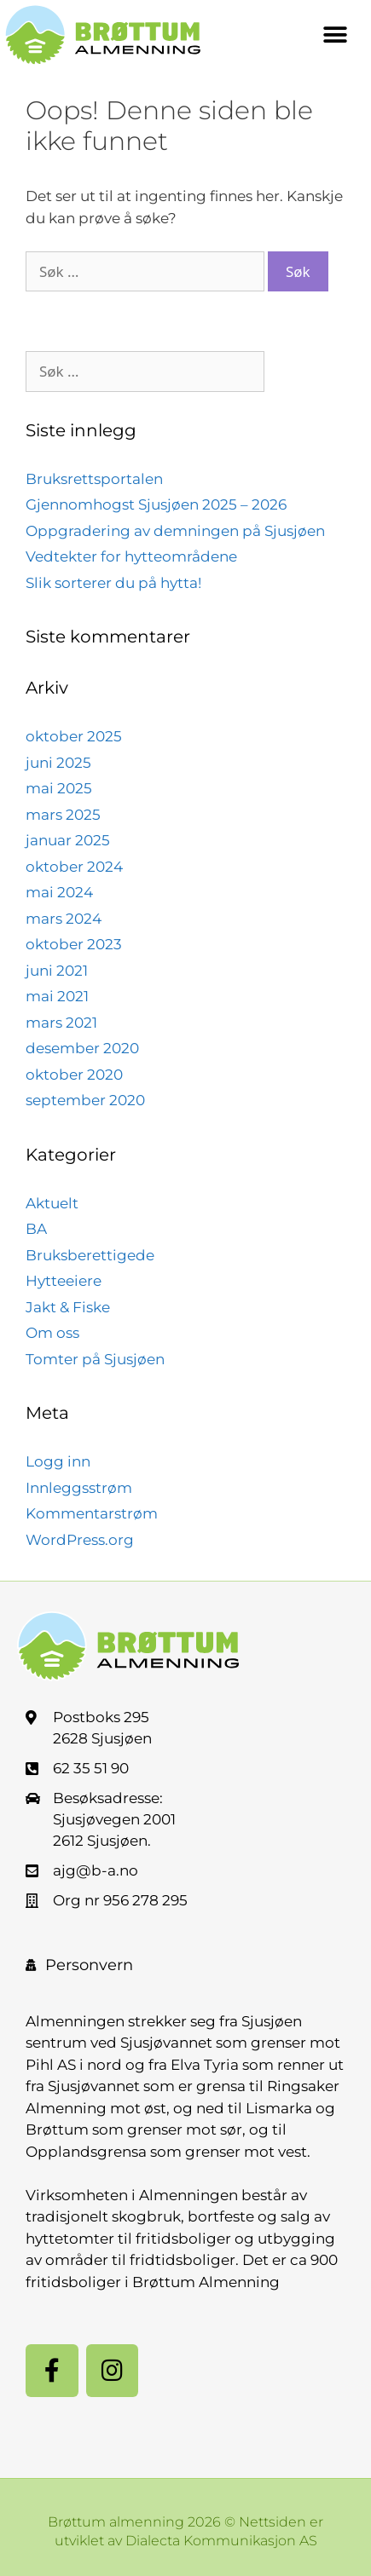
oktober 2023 (74, 944)
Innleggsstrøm (79, 1487)
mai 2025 (59, 788)
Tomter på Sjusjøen (95, 1359)
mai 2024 (59, 892)
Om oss (52, 1332)
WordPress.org (80, 1539)
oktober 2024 (74, 866)
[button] (335, 35)
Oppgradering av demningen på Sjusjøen (175, 530)
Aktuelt (52, 1203)
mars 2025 (63, 814)
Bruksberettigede (90, 1255)
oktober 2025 (74, 736)
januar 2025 (68, 840)
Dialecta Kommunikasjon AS (221, 2541)
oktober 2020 (74, 1074)
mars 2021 (61, 1022)
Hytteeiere (63, 1280)
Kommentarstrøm (92, 1513)
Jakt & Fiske (68, 1307)
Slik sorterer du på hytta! (113, 582)
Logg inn (58, 1461)
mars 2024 (63, 918)
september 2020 (85, 1100)
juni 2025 (58, 762)
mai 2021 (57, 996)
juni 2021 (57, 970)
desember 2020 (82, 1048)
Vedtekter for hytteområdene (131, 556)
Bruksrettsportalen (94, 478)
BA (36, 1228)
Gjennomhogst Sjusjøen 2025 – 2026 (156, 504)
